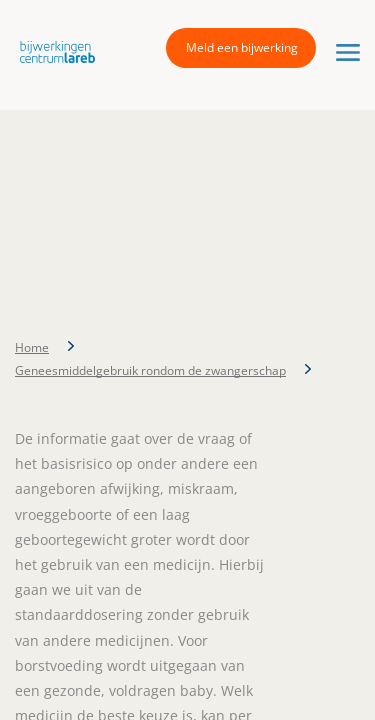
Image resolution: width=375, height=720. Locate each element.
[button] (52, 51)
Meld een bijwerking (242, 47)
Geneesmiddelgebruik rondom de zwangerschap (150, 370)
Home (32, 347)
